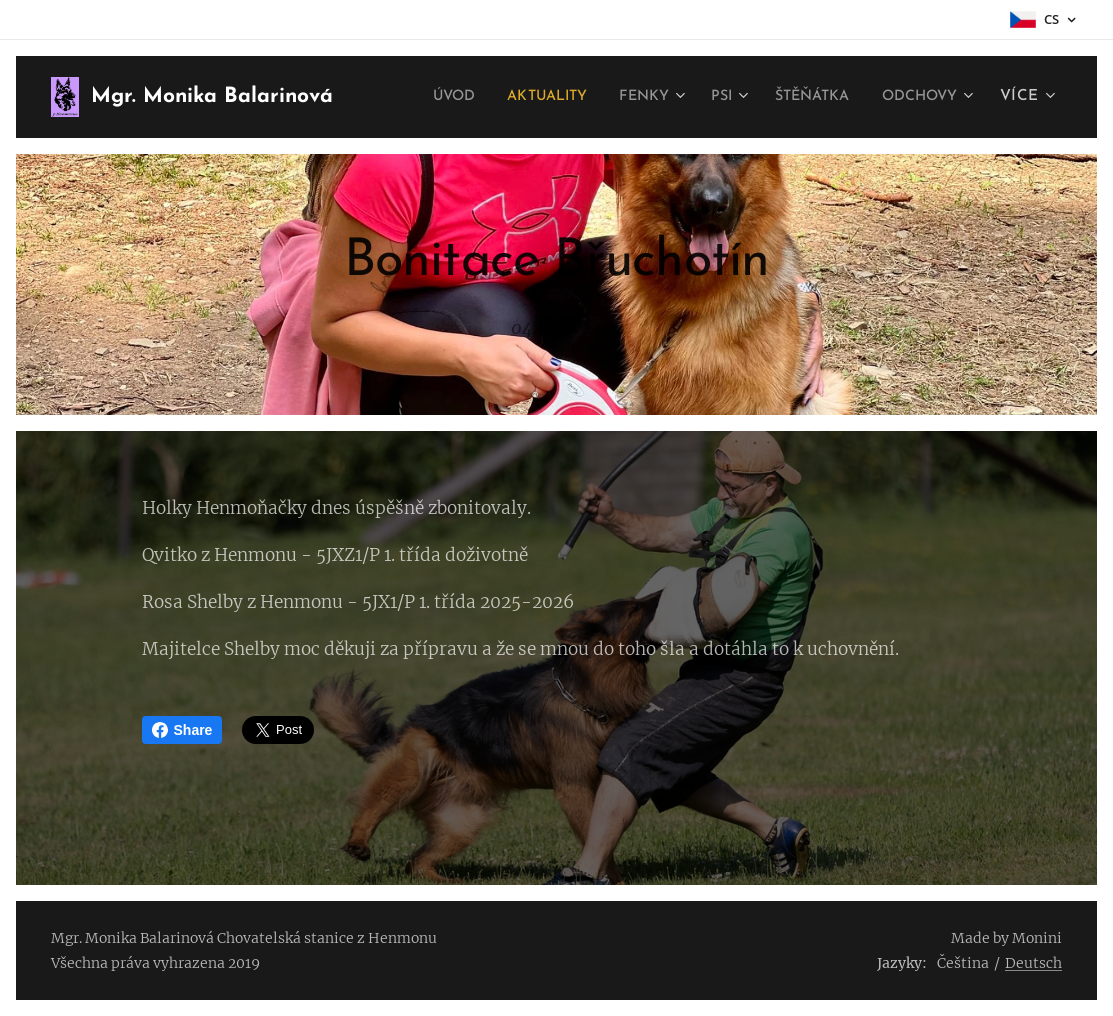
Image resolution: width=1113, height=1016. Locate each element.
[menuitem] (541, 97)
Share (182, 730)
